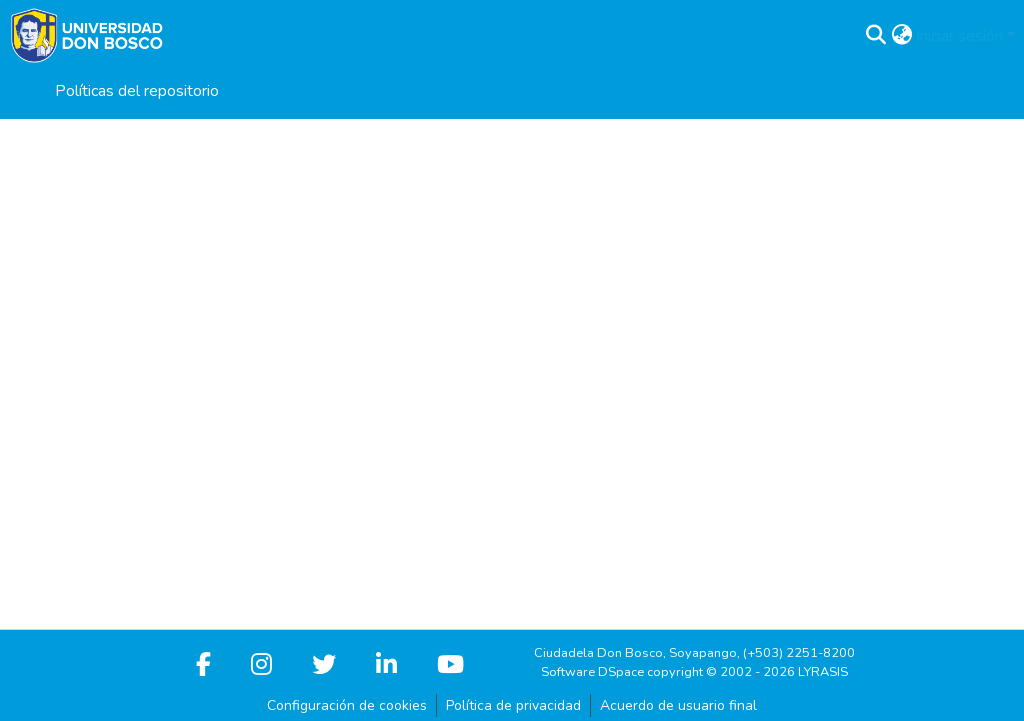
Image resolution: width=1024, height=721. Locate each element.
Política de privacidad (513, 705)
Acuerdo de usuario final (678, 705)
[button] (875, 36)
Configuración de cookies (347, 705)
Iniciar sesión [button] (961, 36)
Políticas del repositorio (137, 91)
